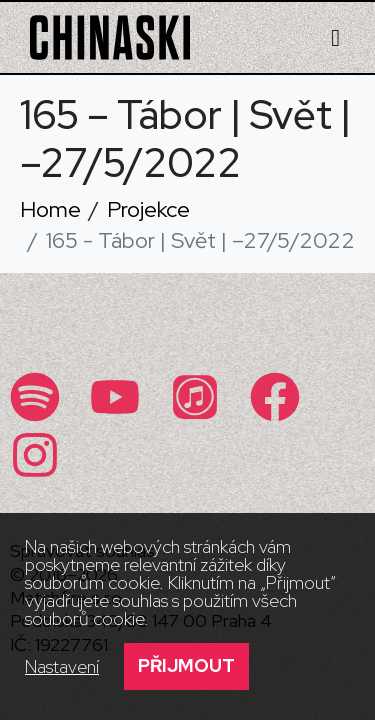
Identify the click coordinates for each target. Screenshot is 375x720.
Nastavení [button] (62, 667)
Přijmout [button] (186, 665)
